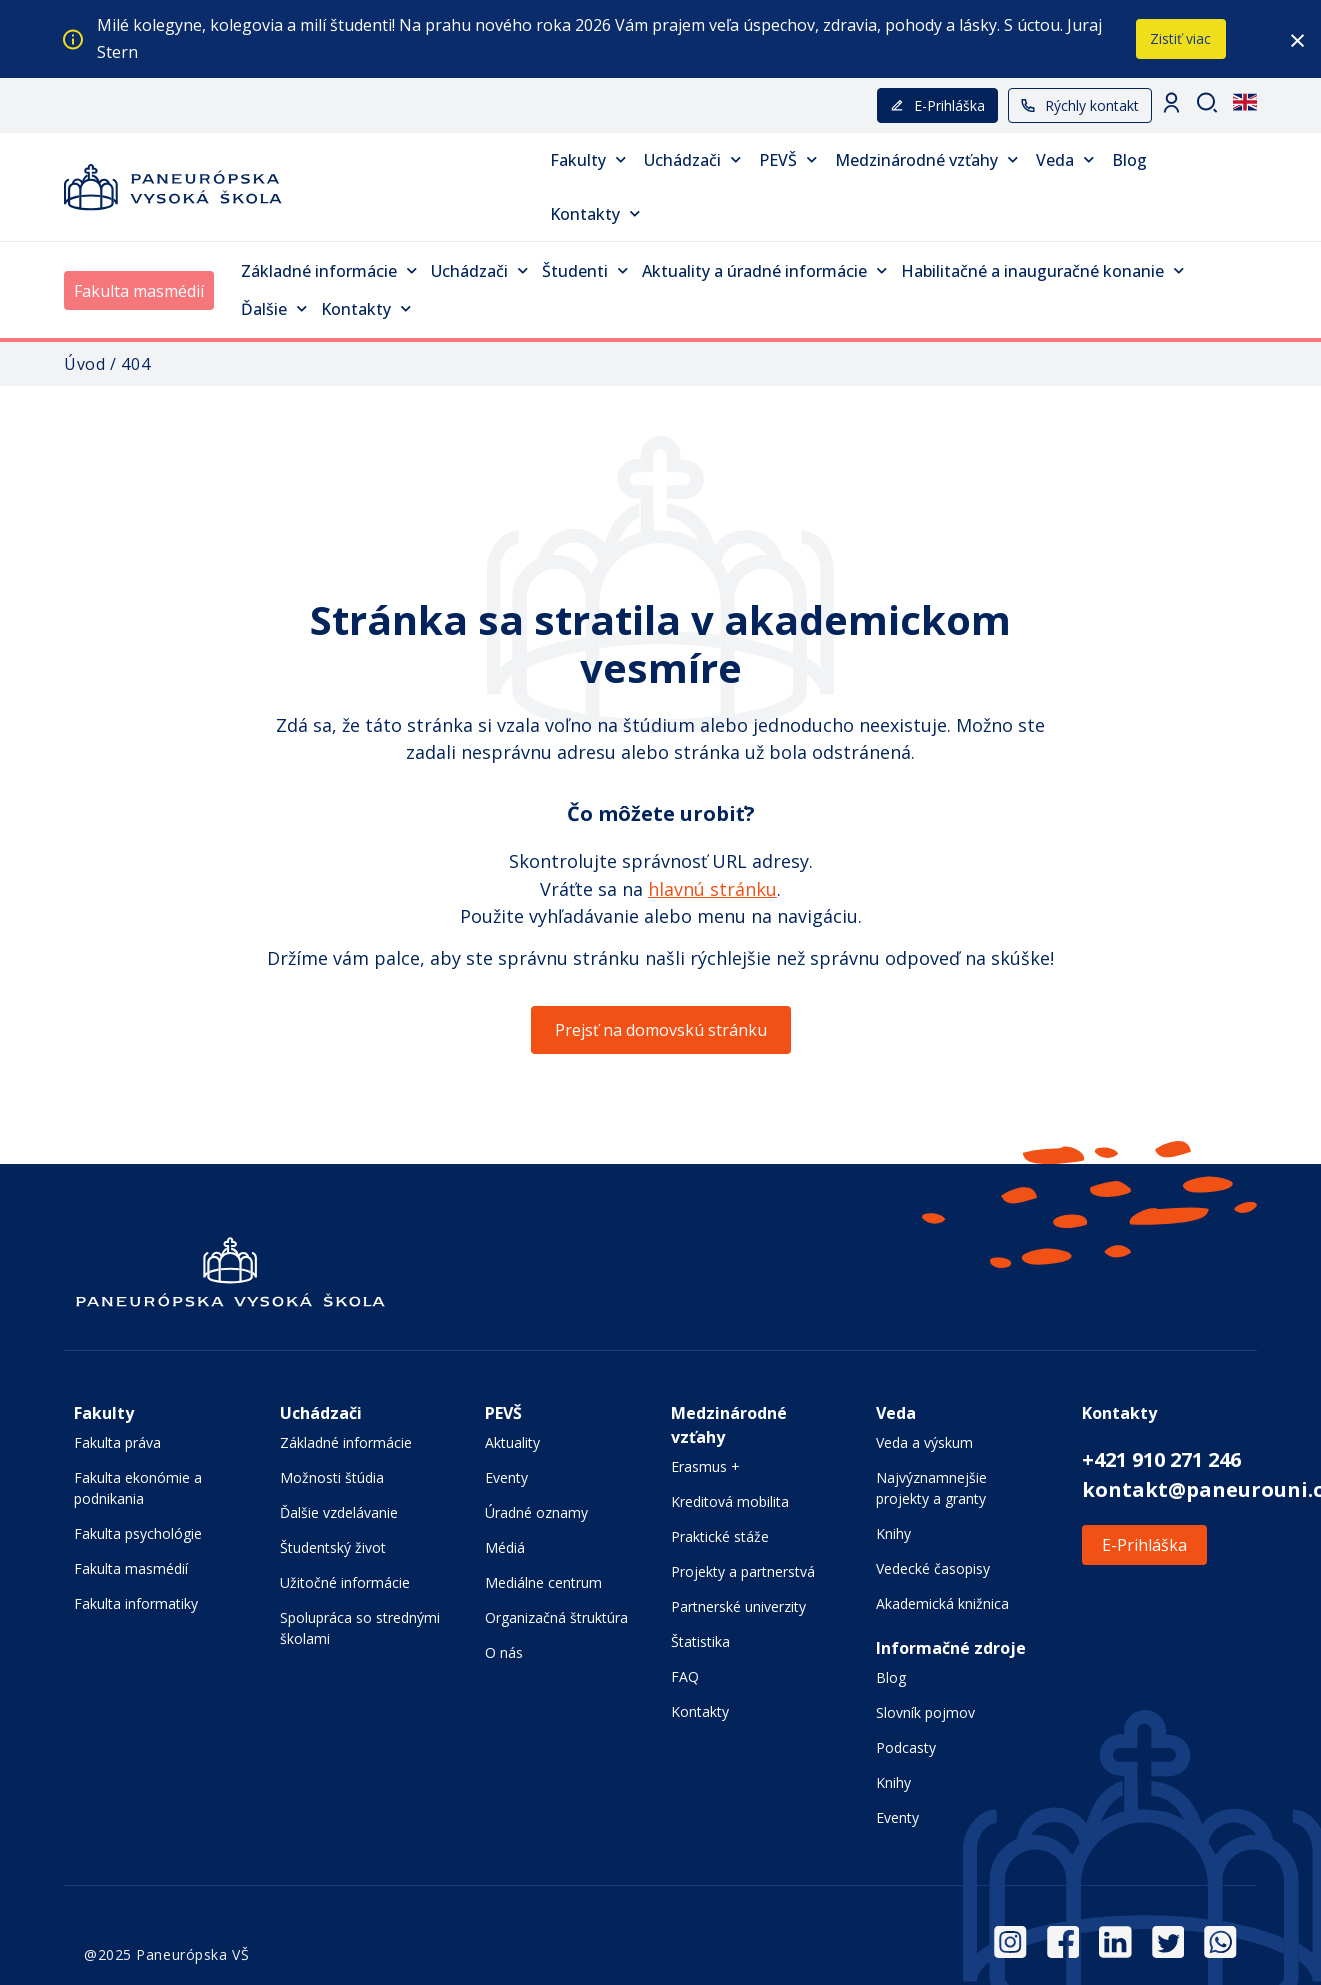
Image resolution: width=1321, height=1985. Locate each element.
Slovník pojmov (925, 1712)
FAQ (685, 1676)
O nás (504, 1652)
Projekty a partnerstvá (743, 1571)
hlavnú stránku (712, 889)
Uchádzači (692, 159)
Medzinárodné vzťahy (926, 159)
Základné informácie (329, 270)
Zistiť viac (1180, 38)
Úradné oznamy (536, 1512)
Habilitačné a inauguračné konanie (1042, 270)
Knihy (893, 1533)
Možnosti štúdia (332, 1477)
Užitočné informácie (345, 1582)
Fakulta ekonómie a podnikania (138, 1488)
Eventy (506, 1477)
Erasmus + (705, 1466)
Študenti (585, 270)
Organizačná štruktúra (556, 1617)
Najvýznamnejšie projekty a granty (931, 1488)
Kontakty (595, 213)
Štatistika (700, 1641)
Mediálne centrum (543, 1582)
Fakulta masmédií (139, 291)
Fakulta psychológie (138, 1533)
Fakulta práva (117, 1442)
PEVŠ (788, 159)
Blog (1129, 160)
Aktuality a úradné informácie (764, 270)
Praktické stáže (720, 1536)
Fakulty (588, 159)
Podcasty (906, 1747)
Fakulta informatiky (136, 1603)
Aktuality (512, 1442)
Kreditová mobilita (730, 1501)
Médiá (505, 1547)
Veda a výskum (924, 1442)
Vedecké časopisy (933, 1568)
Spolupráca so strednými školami (360, 1628)
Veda (1065, 159)
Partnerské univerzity (738, 1606)
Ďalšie (274, 308)
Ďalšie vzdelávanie (339, 1512)
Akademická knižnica (942, 1603)
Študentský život (333, 1547)
